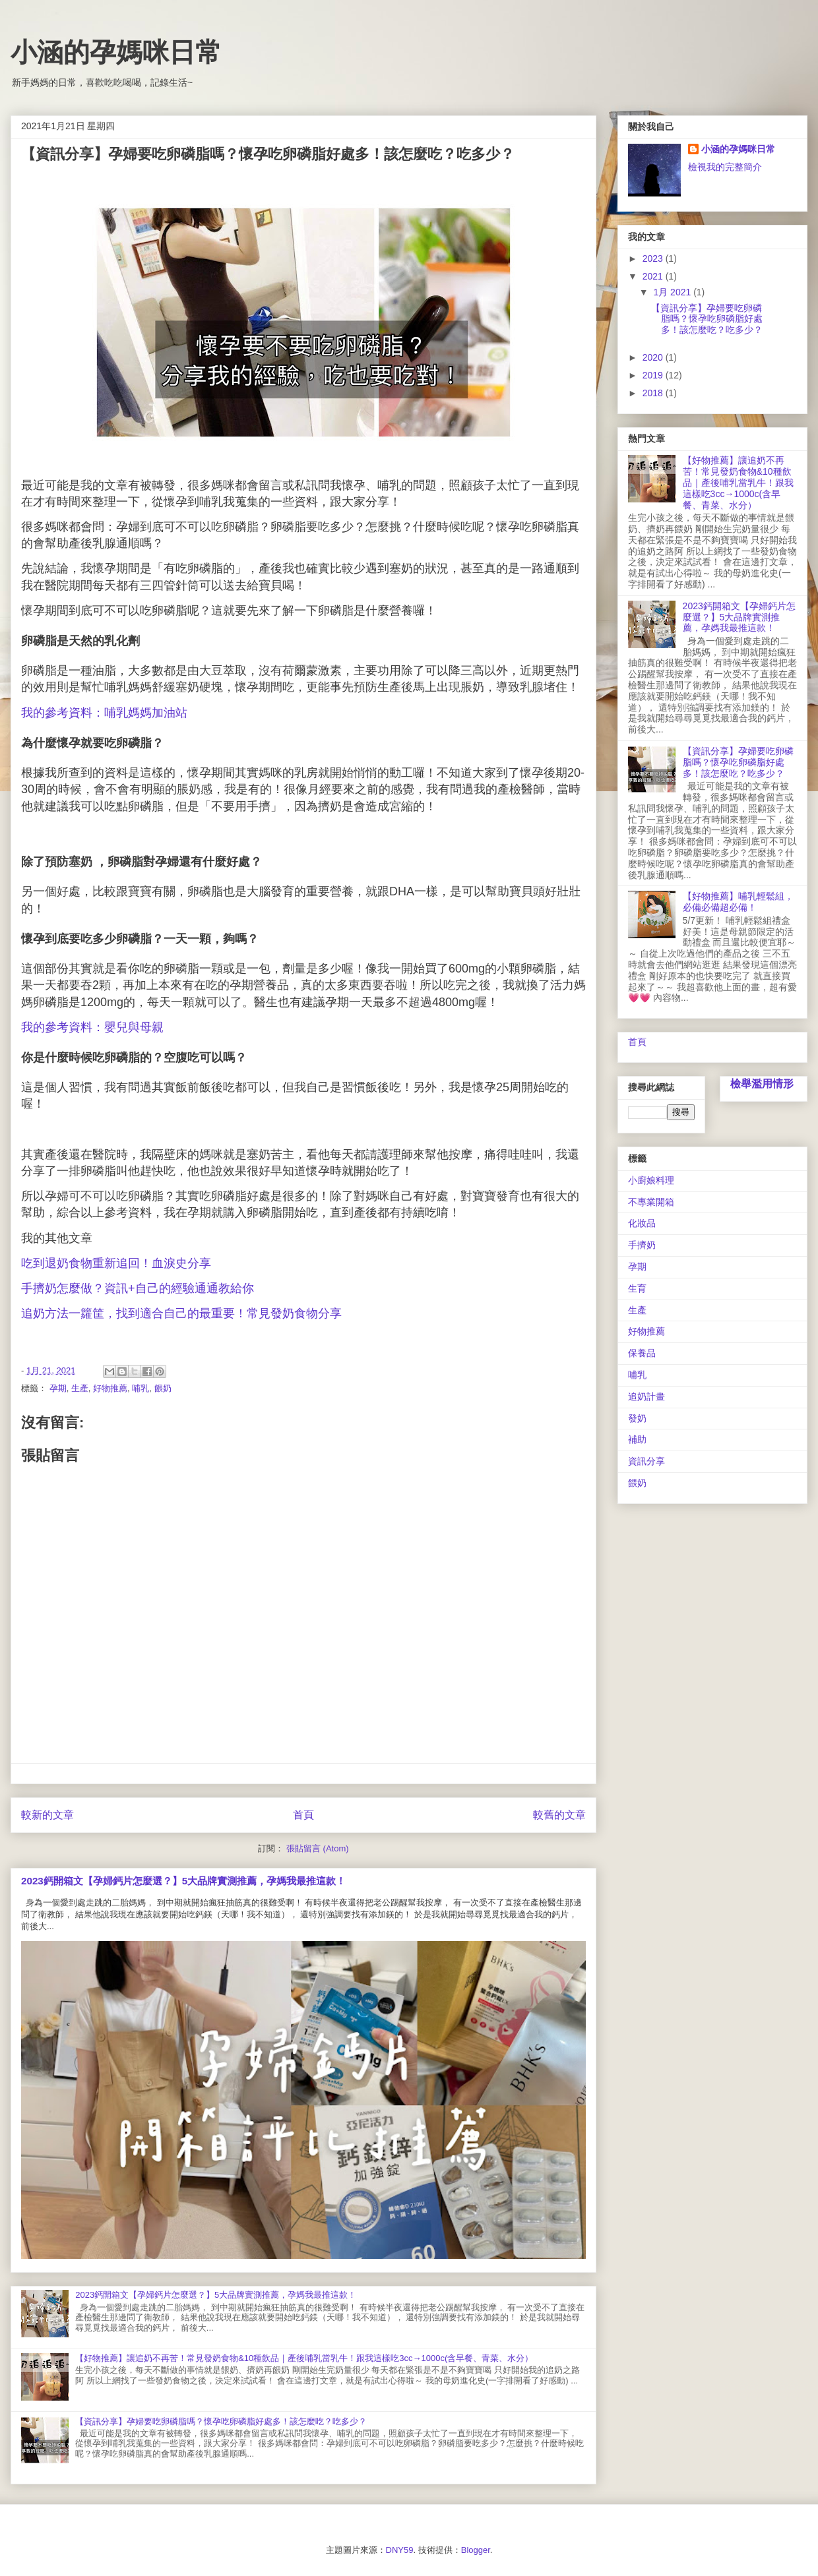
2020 (654, 357)
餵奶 (163, 1388)
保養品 (642, 1353)
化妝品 (642, 1223)
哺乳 (140, 1388)
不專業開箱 (651, 1202)
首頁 (303, 1814)
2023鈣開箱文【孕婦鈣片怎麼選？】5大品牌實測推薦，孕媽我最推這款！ (183, 1880)
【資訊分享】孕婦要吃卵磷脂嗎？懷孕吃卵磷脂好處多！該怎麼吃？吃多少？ (221, 2421)
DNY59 (400, 2550)
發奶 (637, 1418)
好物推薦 (110, 1388)
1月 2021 (673, 292)
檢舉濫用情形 (762, 1083)
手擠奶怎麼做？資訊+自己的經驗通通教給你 (139, 1288)
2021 (654, 276)
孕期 (58, 1388)
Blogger (475, 2550)
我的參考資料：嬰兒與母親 (92, 1027)
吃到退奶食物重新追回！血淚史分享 (116, 1263)
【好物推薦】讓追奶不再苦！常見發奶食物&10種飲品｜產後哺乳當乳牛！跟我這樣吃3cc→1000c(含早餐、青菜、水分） (304, 2358)
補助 (637, 1439)
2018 (654, 393)
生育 (637, 1288)
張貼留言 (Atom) (317, 1848)
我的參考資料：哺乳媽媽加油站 (104, 712)
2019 (654, 375)
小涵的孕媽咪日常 (116, 52)
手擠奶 (642, 1245)
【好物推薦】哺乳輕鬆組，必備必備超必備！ (738, 902)
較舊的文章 (559, 1814)
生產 (79, 1388)
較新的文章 (47, 1814)
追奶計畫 (646, 1396)
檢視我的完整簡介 (725, 167)
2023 (654, 258)
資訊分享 (646, 1461)
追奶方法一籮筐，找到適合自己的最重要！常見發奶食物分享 (181, 1313)
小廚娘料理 (651, 1180)
